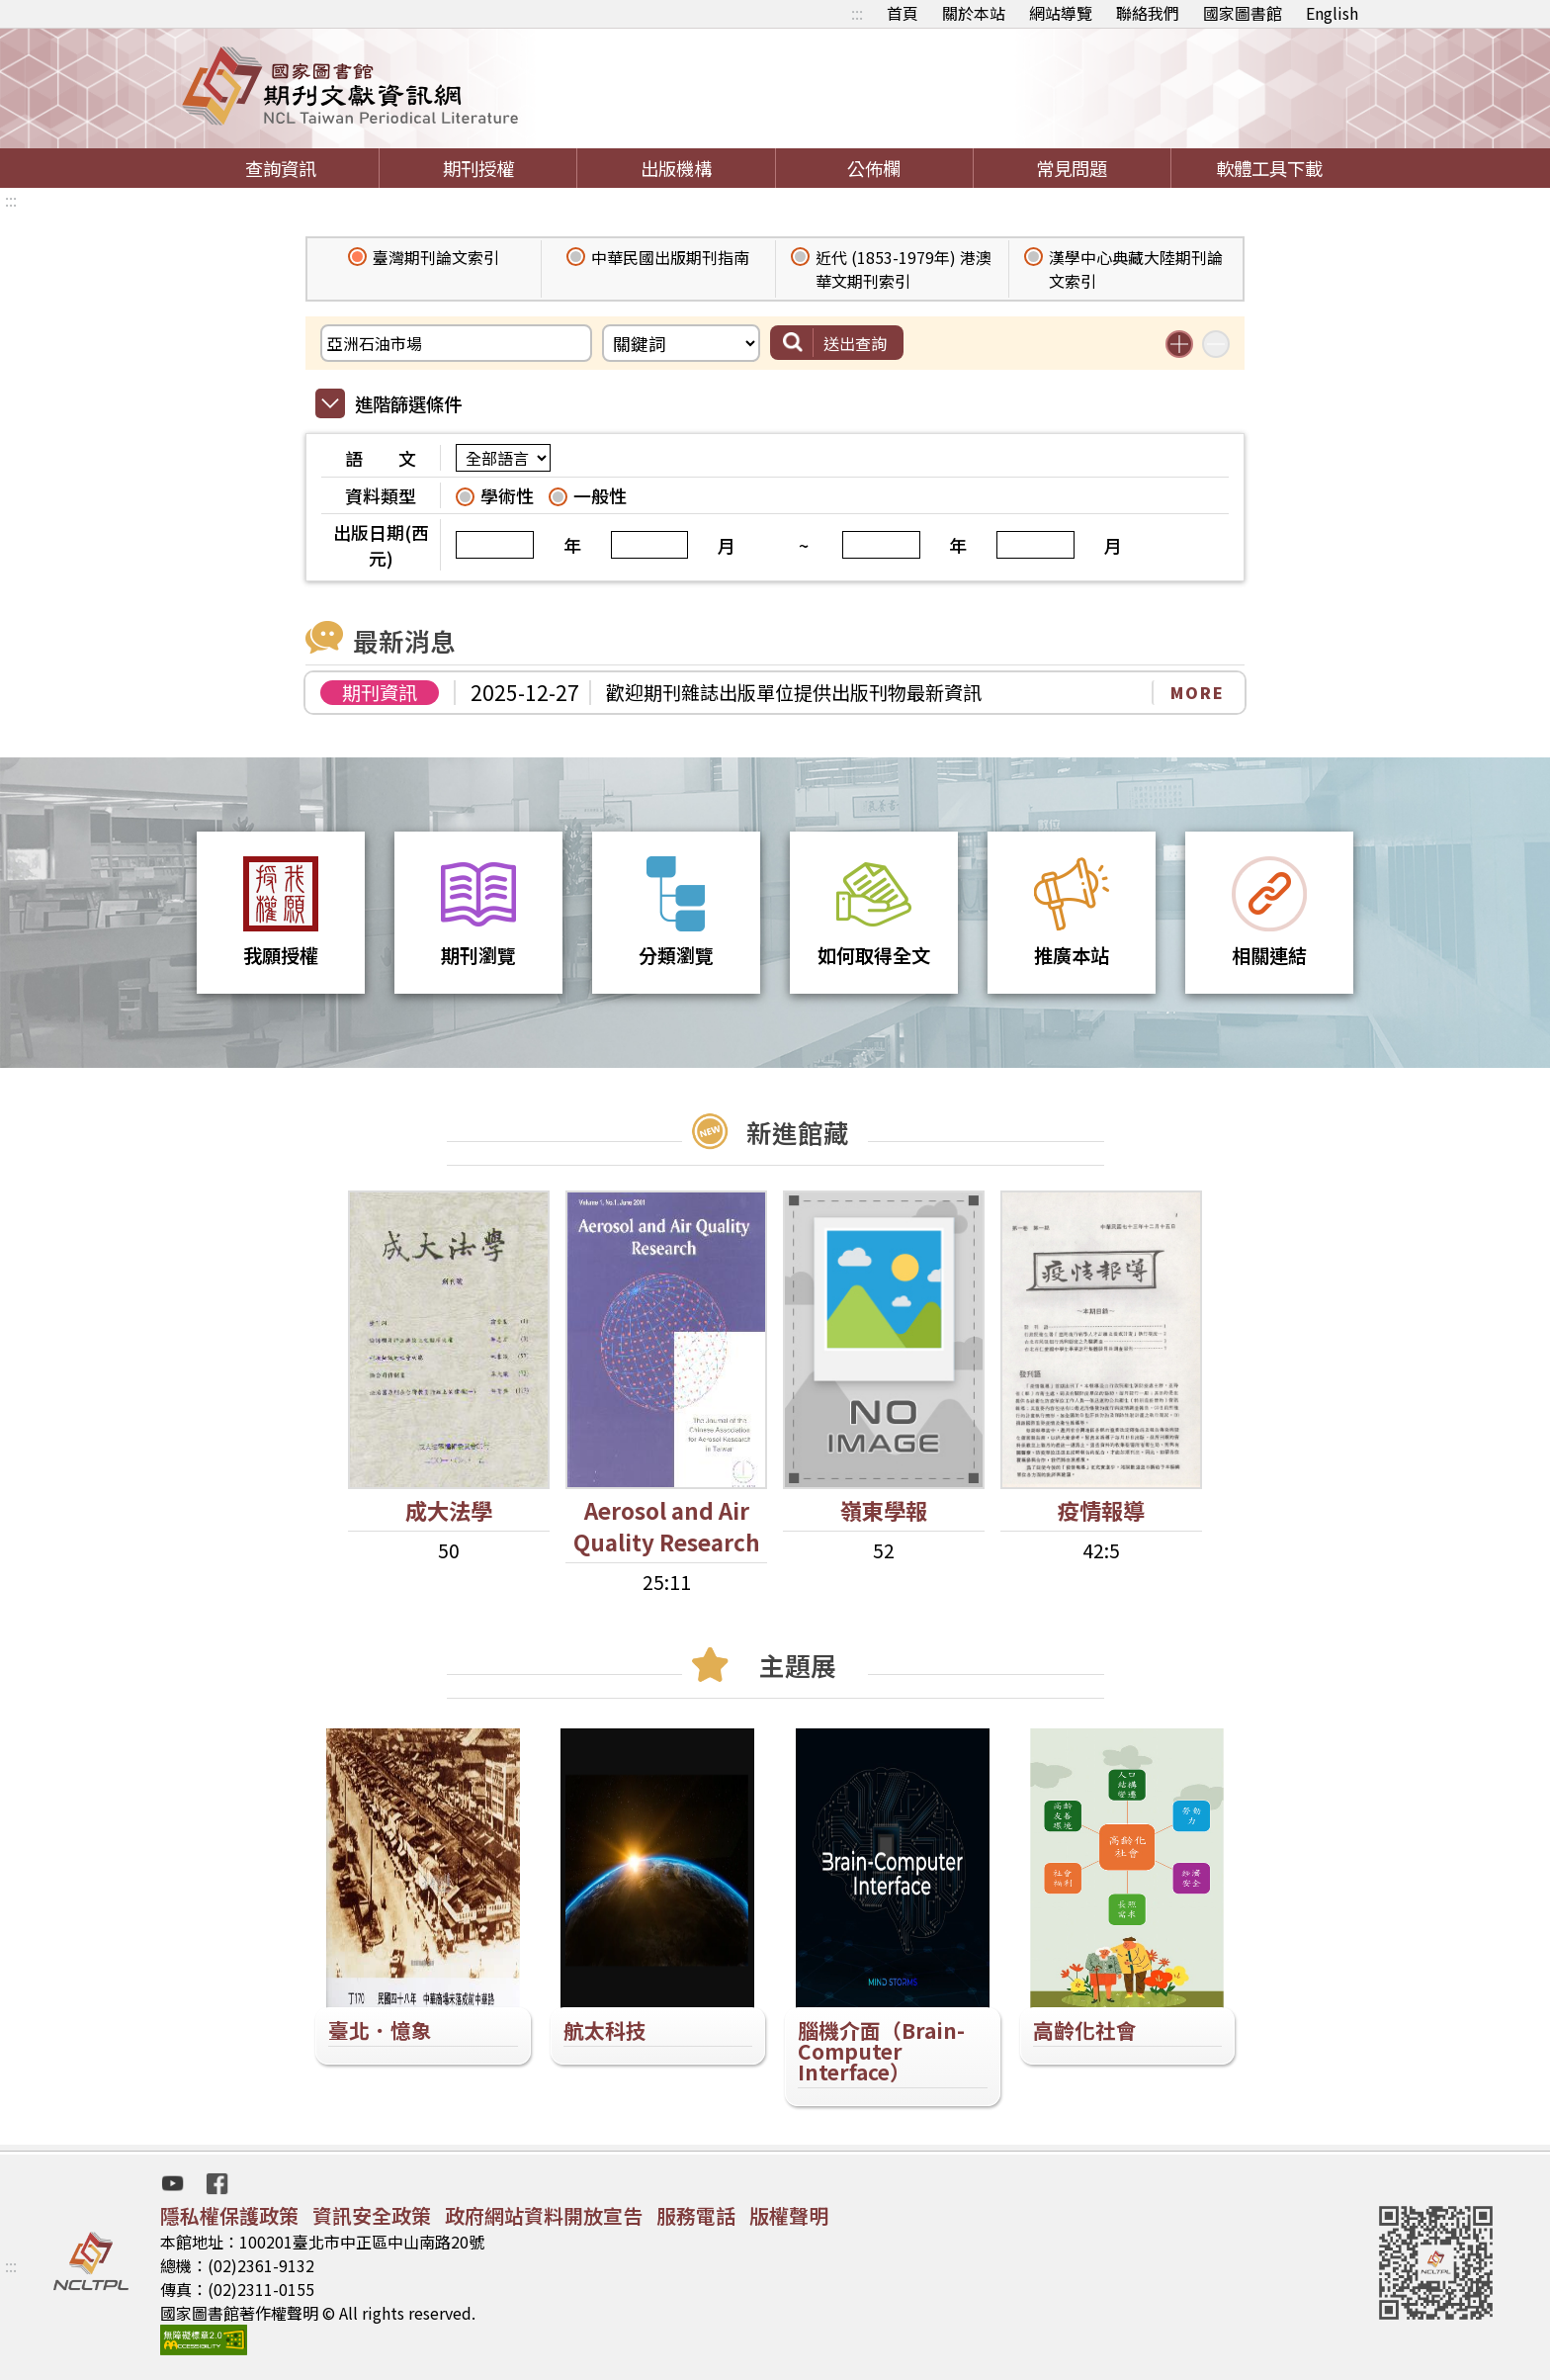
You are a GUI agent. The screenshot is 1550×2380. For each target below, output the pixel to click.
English (1332, 13)
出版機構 (676, 168)
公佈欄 (874, 168)
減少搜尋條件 (1216, 344)
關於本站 (973, 13)
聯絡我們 (1147, 13)
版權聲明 (788, 2215)
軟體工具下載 (1269, 168)
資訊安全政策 (371, 2215)
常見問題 (1071, 168)
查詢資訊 (280, 168)
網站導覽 (1060, 13)
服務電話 (695, 2215)
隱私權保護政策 (229, 2215)
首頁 (902, 13)
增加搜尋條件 (1179, 344)
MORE (1197, 692)
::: (857, 13)
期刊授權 (478, 168)
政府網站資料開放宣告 (544, 2215)
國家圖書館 (1242, 13)
